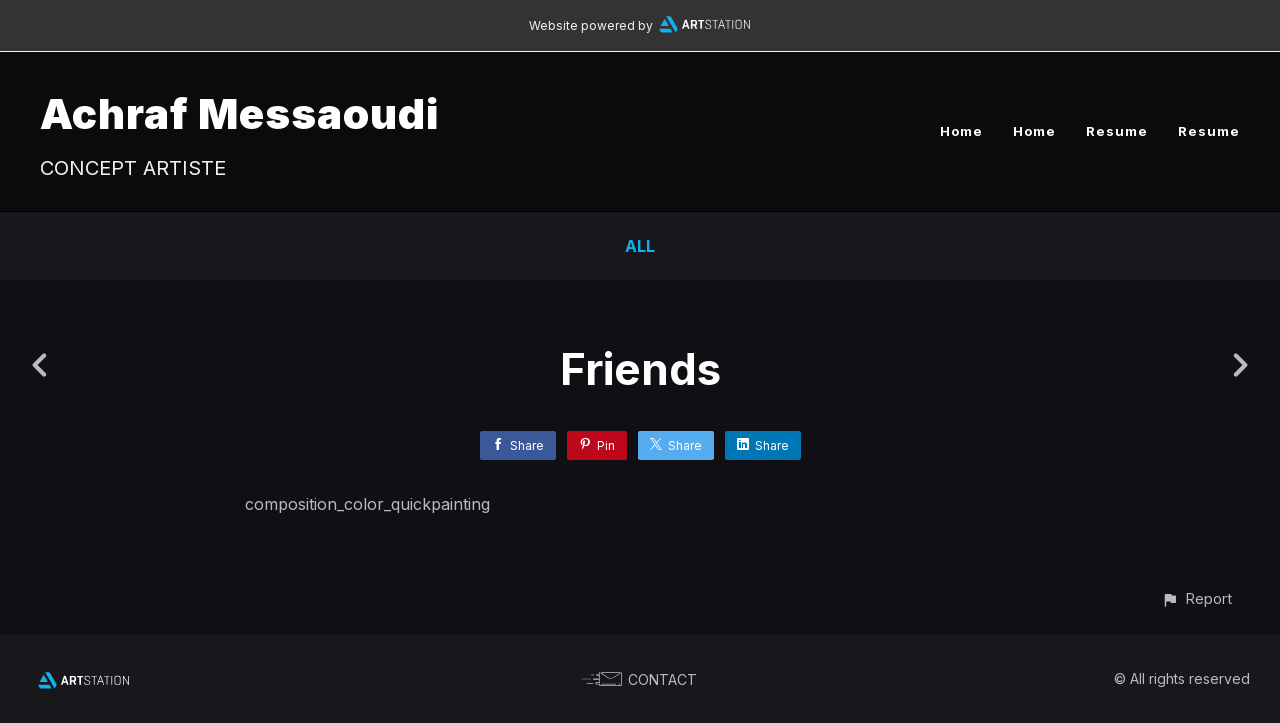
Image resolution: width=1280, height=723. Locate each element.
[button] (1196, 598)
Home (961, 131)
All (640, 246)
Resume (1117, 131)
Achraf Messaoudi (239, 113)
